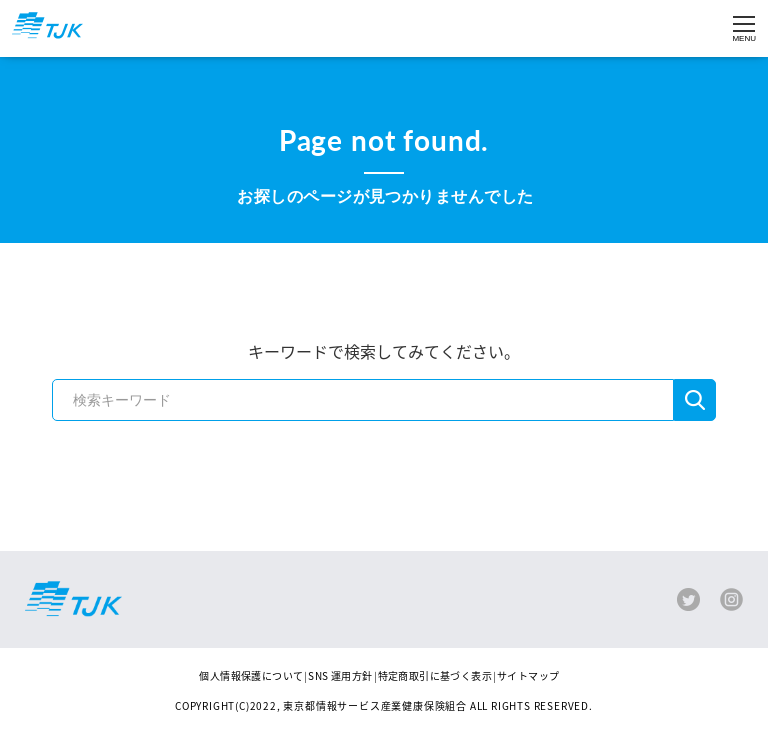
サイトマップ (528, 675)
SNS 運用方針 (340, 675)
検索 (695, 400)
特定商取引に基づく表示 (435, 675)
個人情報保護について (251, 675)
